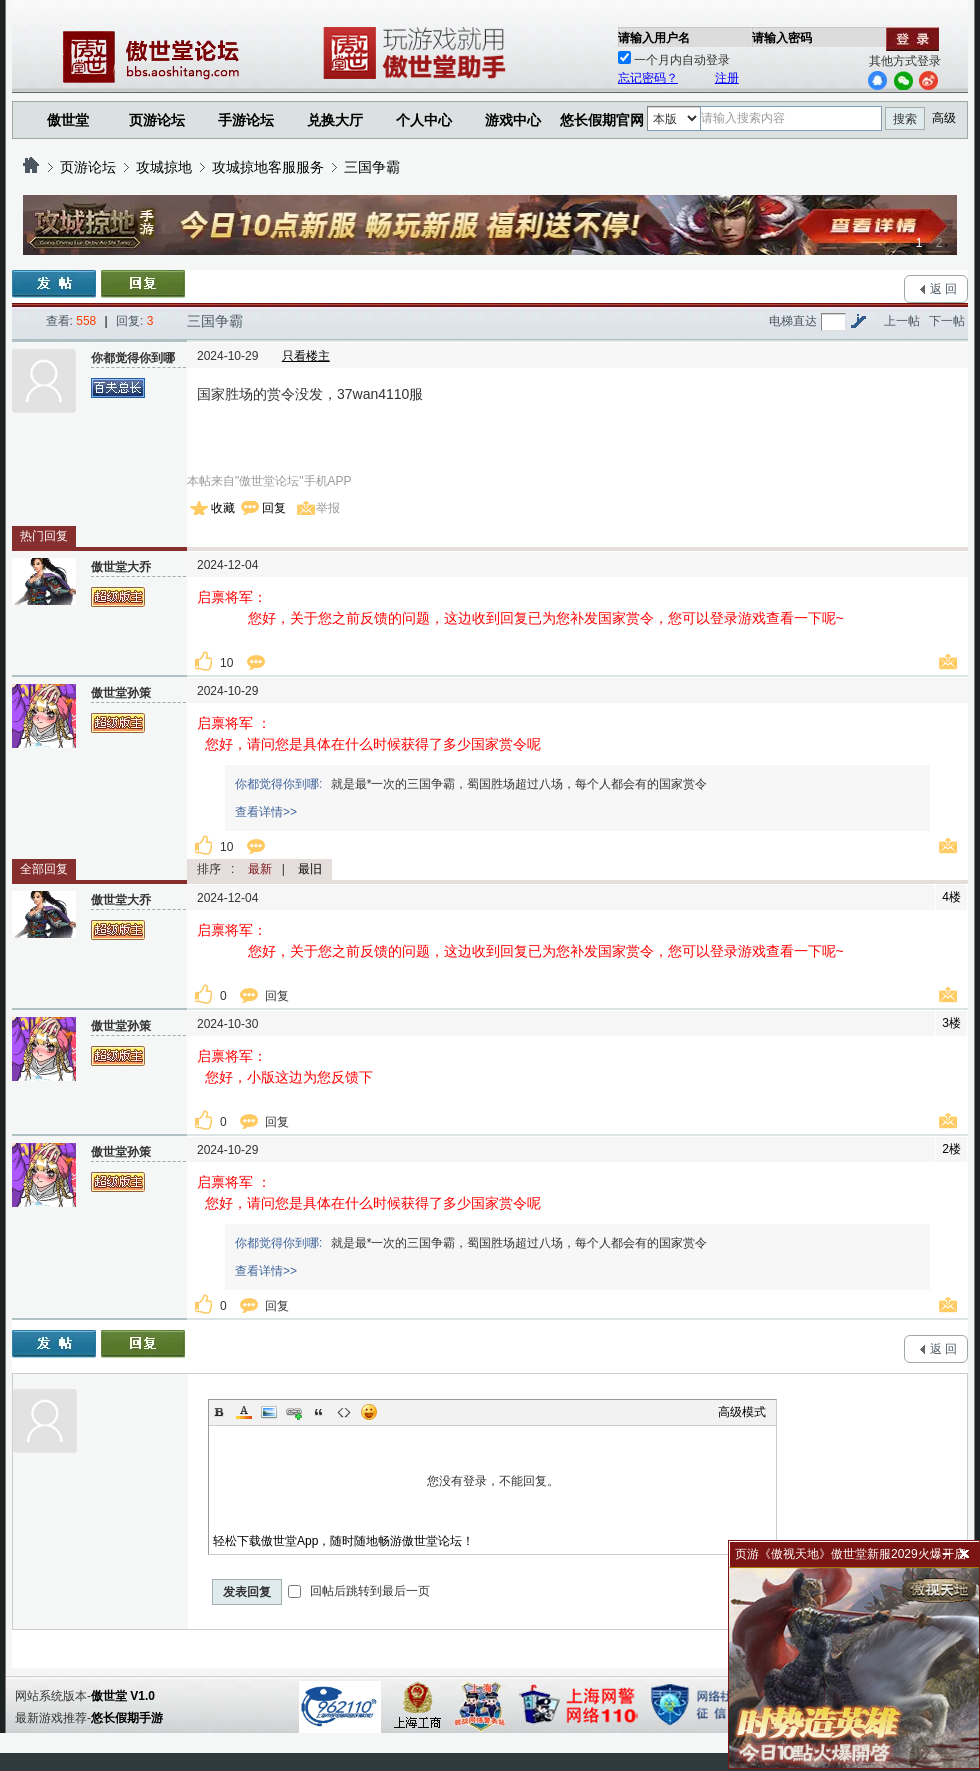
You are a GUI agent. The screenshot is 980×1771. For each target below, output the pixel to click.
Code (344, 1412)
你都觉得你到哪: (278, 784)
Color (244, 1412)
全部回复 (44, 869)
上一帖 (902, 321)
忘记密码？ (648, 78)
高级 (944, 118)
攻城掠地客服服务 (268, 167)
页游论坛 (157, 120)
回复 (274, 508)
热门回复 (44, 536)
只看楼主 (306, 356)
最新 (260, 869)
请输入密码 (782, 38)
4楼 (951, 897)
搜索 (905, 119)
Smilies (369, 1412)
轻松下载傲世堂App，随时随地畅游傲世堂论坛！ (343, 1541)
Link (294, 1412)
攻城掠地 (164, 167)
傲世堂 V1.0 (123, 1696)
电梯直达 (793, 321)
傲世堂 (68, 120)
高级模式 (742, 1412)
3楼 (951, 1023)
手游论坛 (246, 120)
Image (269, 1412)
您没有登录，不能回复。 (492, 1481)
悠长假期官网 (602, 120)
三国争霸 (372, 167)
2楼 (951, 1149)
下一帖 (947, 321)
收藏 (223, 508)
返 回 (943, 289)
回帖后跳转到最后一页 (358, 1591)
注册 (727, 78)
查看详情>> (266, 812)
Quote (319, 1412)
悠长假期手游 (127, 1718)
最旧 (310, 869)
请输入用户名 (654, 38)
